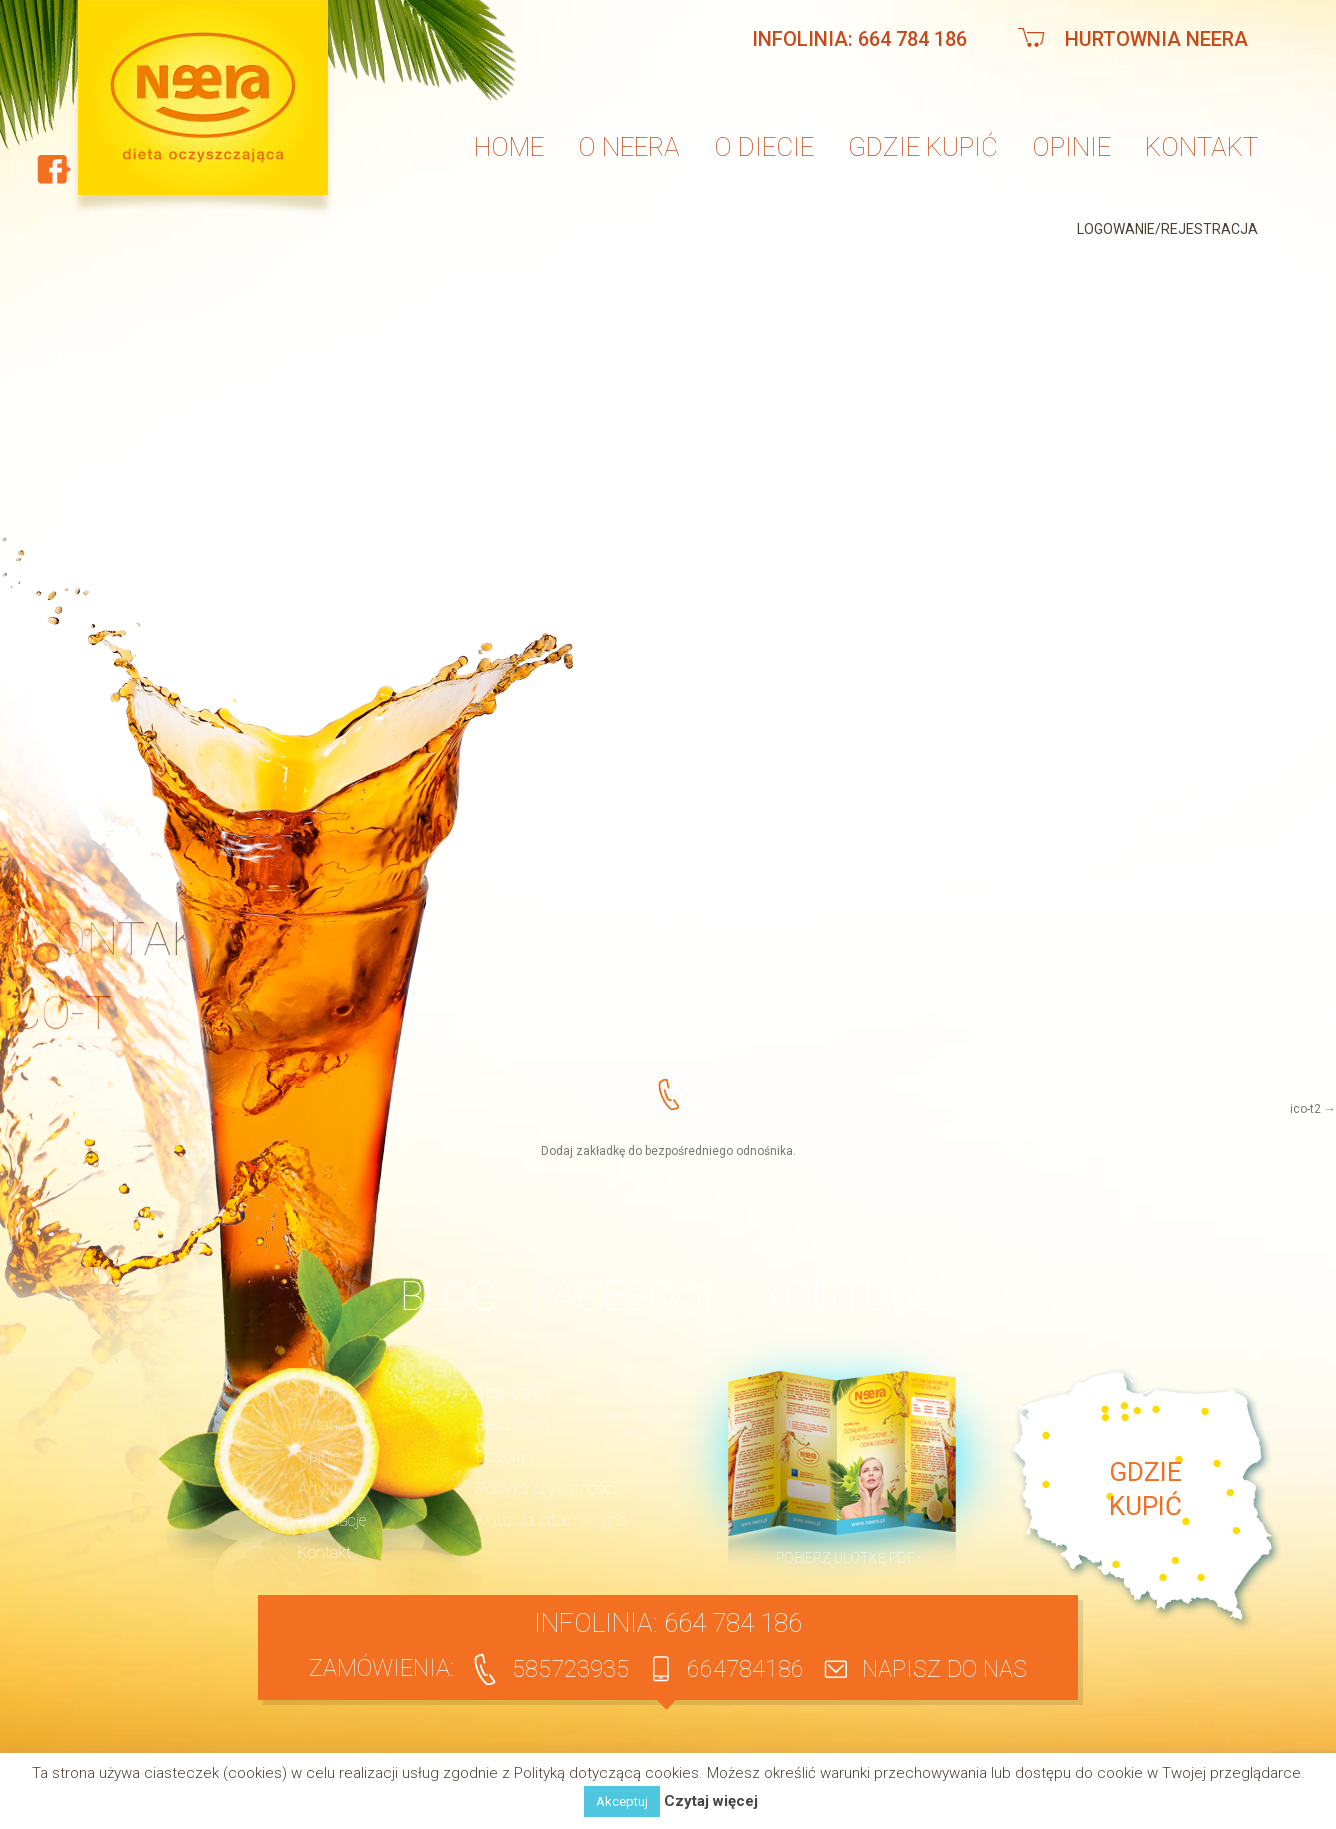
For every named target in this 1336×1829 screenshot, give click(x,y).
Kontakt (1201, 147)
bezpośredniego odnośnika (719, 1151)
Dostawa (505, 1456)
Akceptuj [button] (622, 1801)
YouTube (850, 1296)
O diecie (764, 147)
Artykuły (326, 1488)
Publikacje (332, 1520)
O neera (629, 147)
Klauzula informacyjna (551, 1520)
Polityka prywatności (546, 1488)
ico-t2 (1305, 1109)
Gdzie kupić (923, 147)
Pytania (323, 1424)
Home (509, 147)
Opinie (1071, 147)
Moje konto (512, 1392)
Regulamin (512, 1424)
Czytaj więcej (711, 1801)
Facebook (630, 1296)
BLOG (448, 1296)
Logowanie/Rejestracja (1167, 229)
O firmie (325, 1392)
